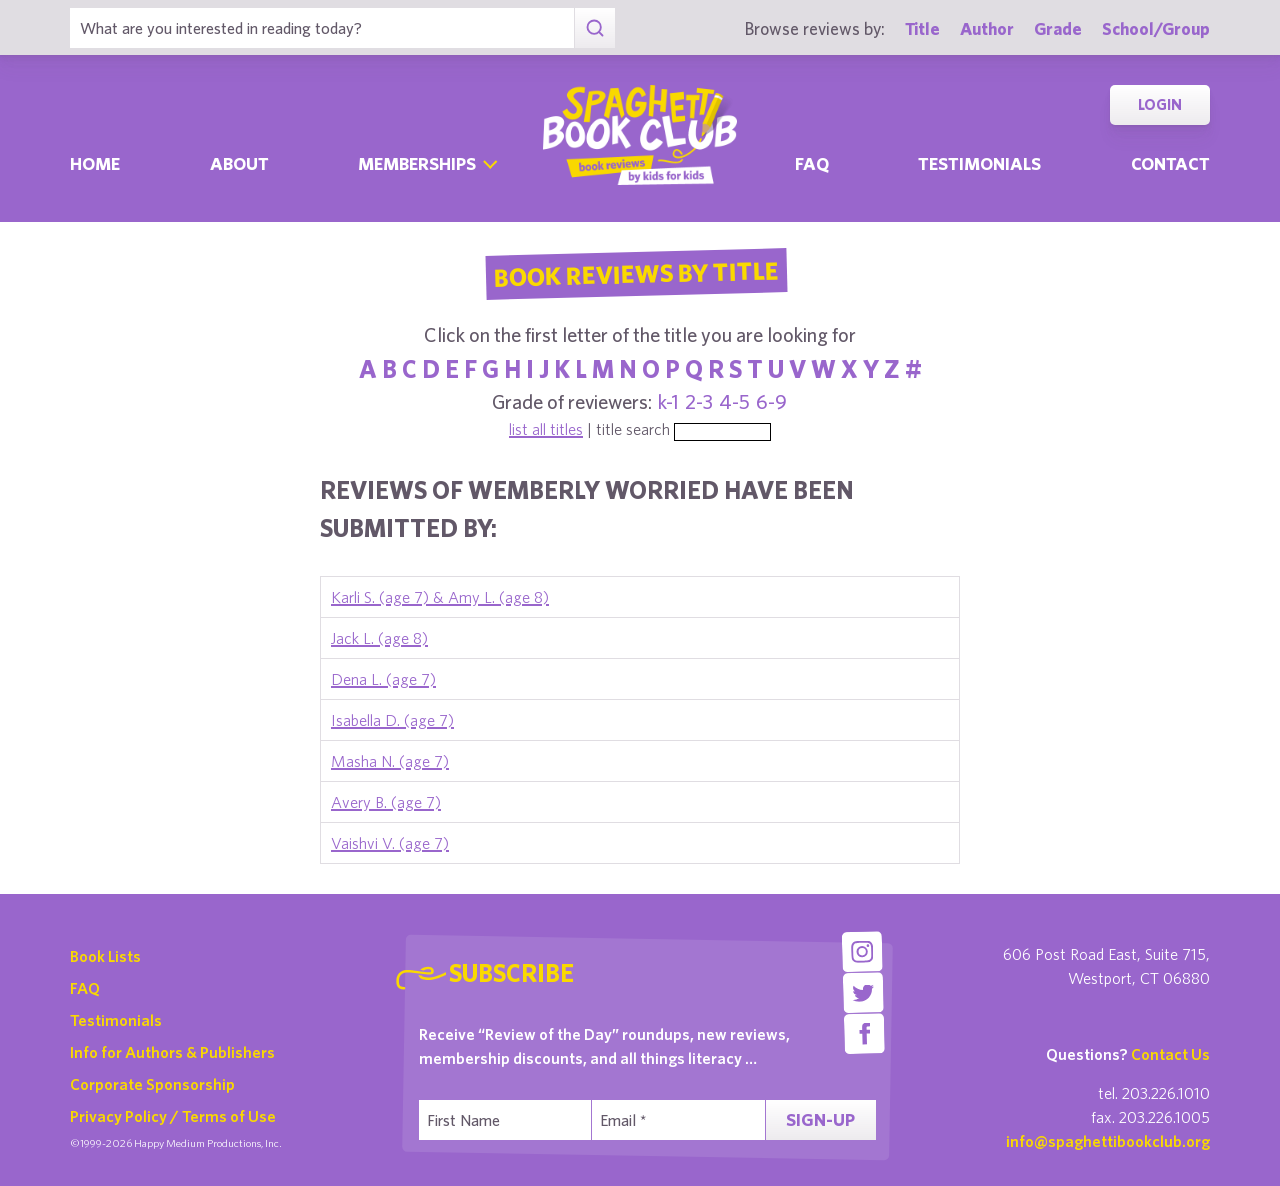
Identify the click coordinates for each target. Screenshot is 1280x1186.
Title (922, 28)
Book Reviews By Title (636, 273)
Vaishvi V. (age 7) (390, 843)
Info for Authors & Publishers (172, 1052)
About (239, 163)
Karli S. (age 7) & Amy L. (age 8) (440, 597)
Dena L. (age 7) (383, 679)
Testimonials (979, 163)
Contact (1170, 163)
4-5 (734, 401)
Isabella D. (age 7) (392, 720)
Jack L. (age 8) (379, 638)
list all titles (546, 429)
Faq (812, 163)
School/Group (1156, 28)
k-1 (668, 401)
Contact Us (1170, 1054)
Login (1160, 104)
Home (95, 163)
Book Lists (105, 956)
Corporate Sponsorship (152, 1084)
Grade (1058, 28)
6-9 (771, 401)
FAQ (85, 988)
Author (987, 28)
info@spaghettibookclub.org (1108, 1141)
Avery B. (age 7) (386, 802)
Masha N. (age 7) (390, 761)
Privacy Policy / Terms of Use (173, 1116)
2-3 (699, 401)
